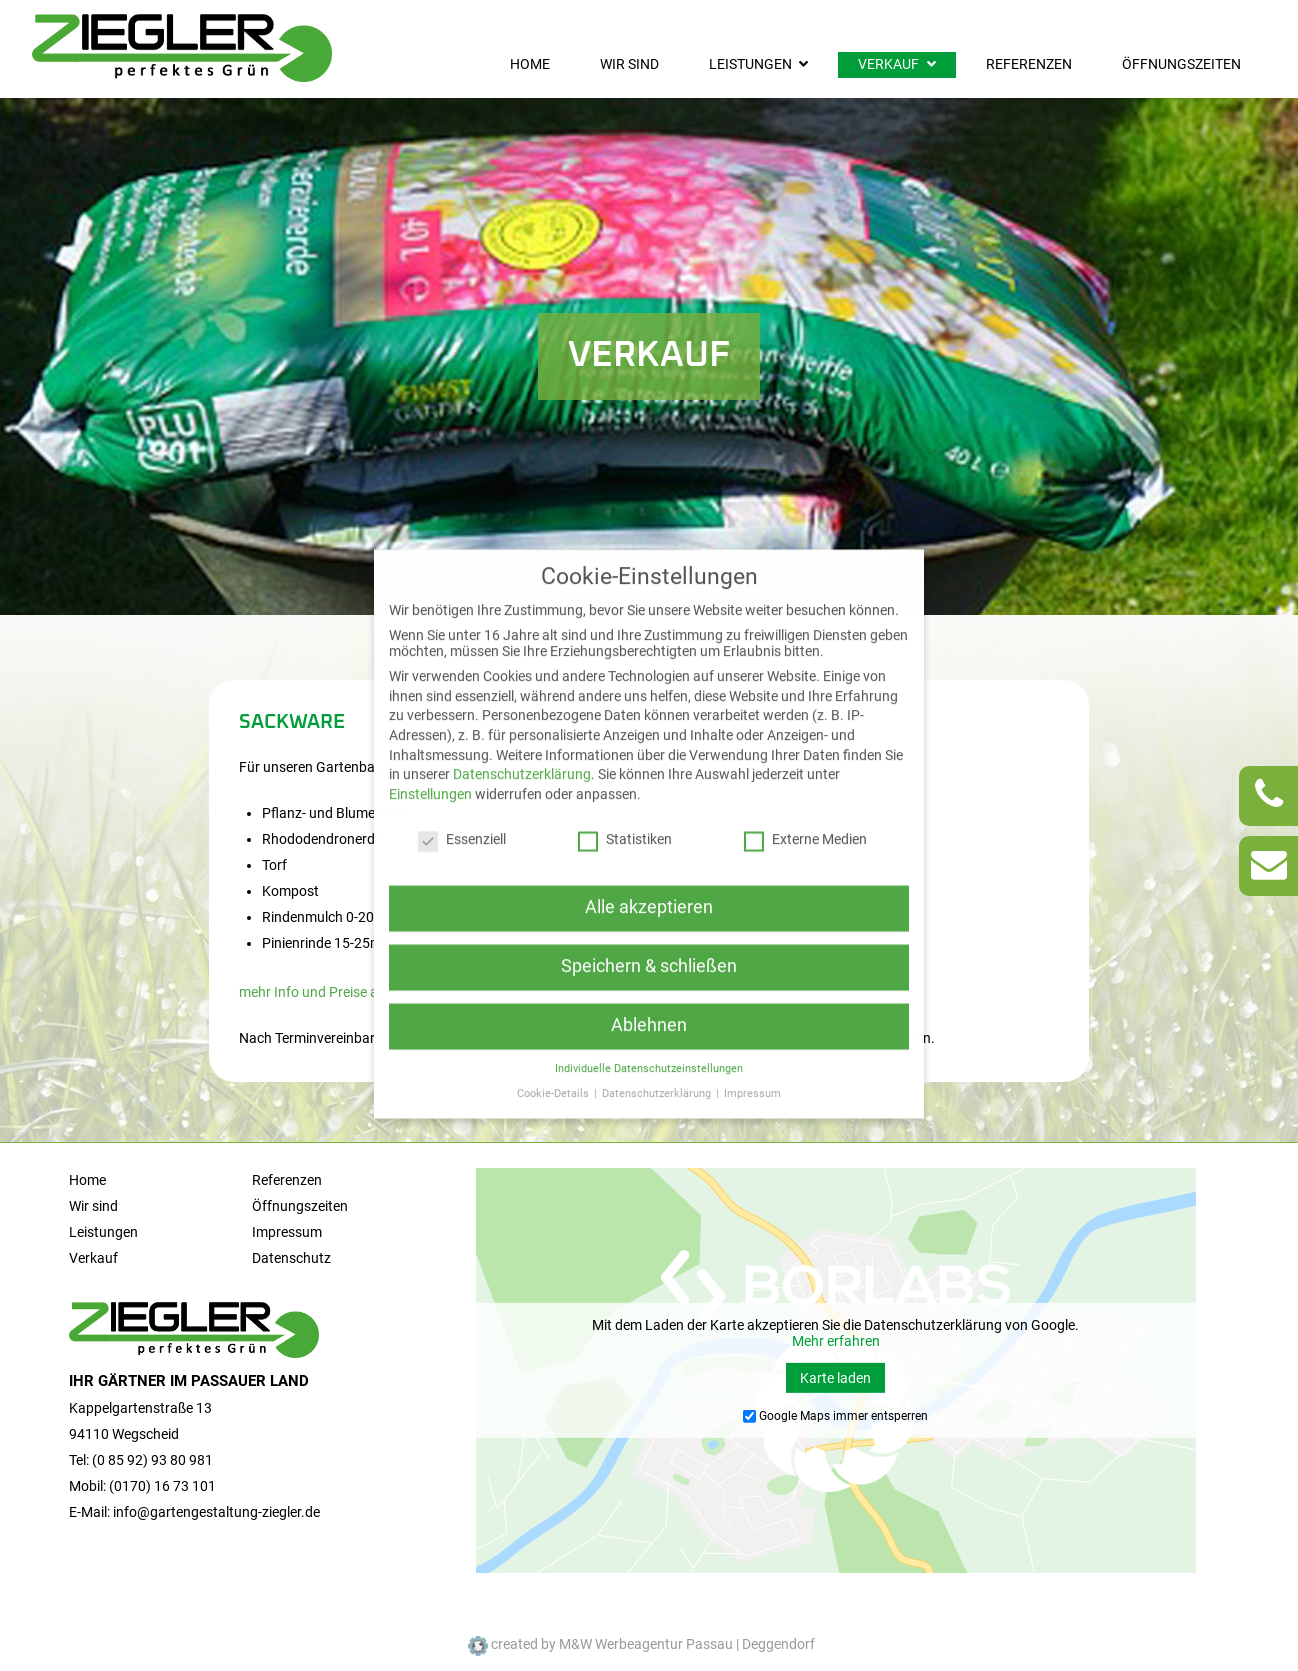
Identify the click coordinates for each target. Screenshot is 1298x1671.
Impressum (287, 1232)
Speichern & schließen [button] (649, 920)
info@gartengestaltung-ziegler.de (216, 1512)
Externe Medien (805, 793)
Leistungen (750, 64)
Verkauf (888, 64)
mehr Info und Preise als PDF (332, 992)
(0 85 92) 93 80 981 (152, 1460)
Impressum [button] (752, 1047)
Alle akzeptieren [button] (649, 861)
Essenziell (462, 793)
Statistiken (625, 793)
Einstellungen (430, 748)
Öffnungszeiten (1181, 64)
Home (530, 64)
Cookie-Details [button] (554, 1047)
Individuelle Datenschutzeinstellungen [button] (649, 1022)
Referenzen (1029, 64)
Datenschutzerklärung (522, 728)
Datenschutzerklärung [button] (658, 1047)
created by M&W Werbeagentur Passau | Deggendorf (641, 1644)
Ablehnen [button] (649, 979)
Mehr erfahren (836, 1341)
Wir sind (629, 64)
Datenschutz (291, 1258)
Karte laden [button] (835, 1378)
